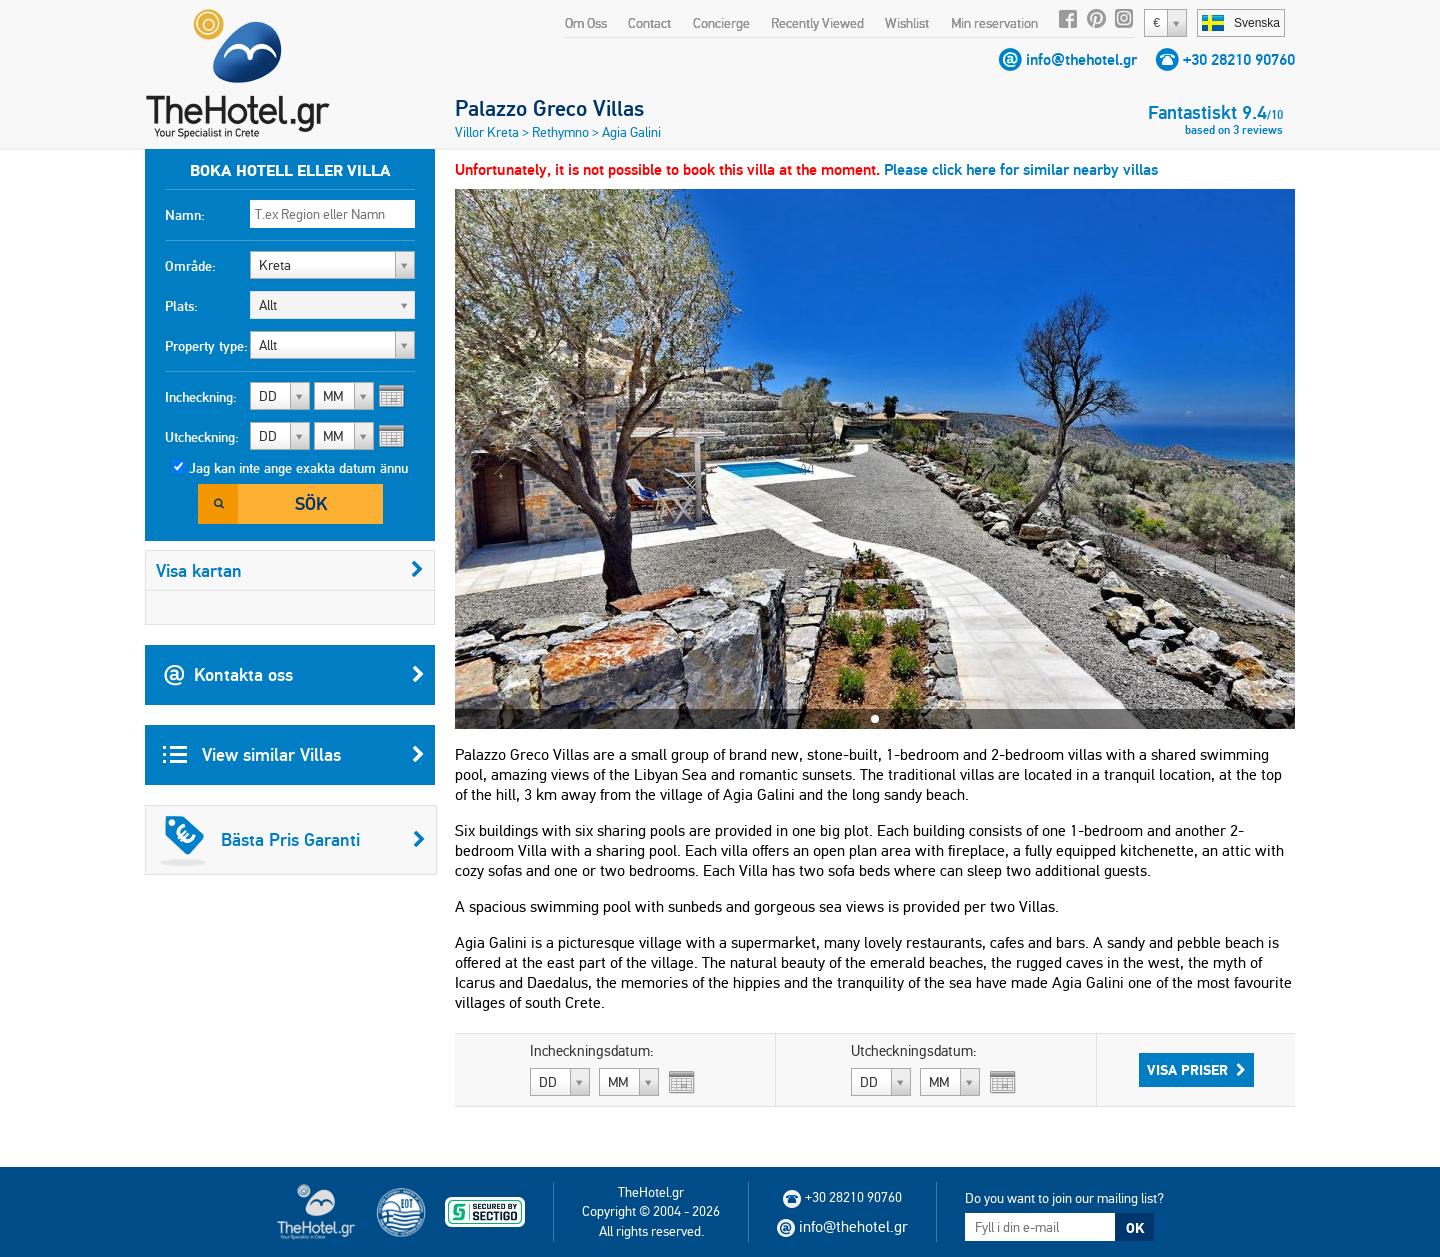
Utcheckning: (202, 437)
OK (1135, 1228)
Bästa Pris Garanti (293, 840)
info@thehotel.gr (1081, 59)
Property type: (206, 346)
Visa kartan (290, 570)
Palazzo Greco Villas (549, 108)
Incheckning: (201, 397)
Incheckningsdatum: (592, 1051)
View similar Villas (294, 755)
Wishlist (907, 23)
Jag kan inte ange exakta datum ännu (298, 468)
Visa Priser (1196, 1070)
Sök (311, 503)
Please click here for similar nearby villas (1021, 169)
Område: (190, 266)
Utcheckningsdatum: (914, 1051)
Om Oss (586, 23)
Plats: (181, 306)
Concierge (721, 23)
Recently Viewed (817, 23)
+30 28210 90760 (1239, 59)
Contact (649, 23)
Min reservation (994, 23)
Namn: (185, 215)
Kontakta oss (294, 675)
